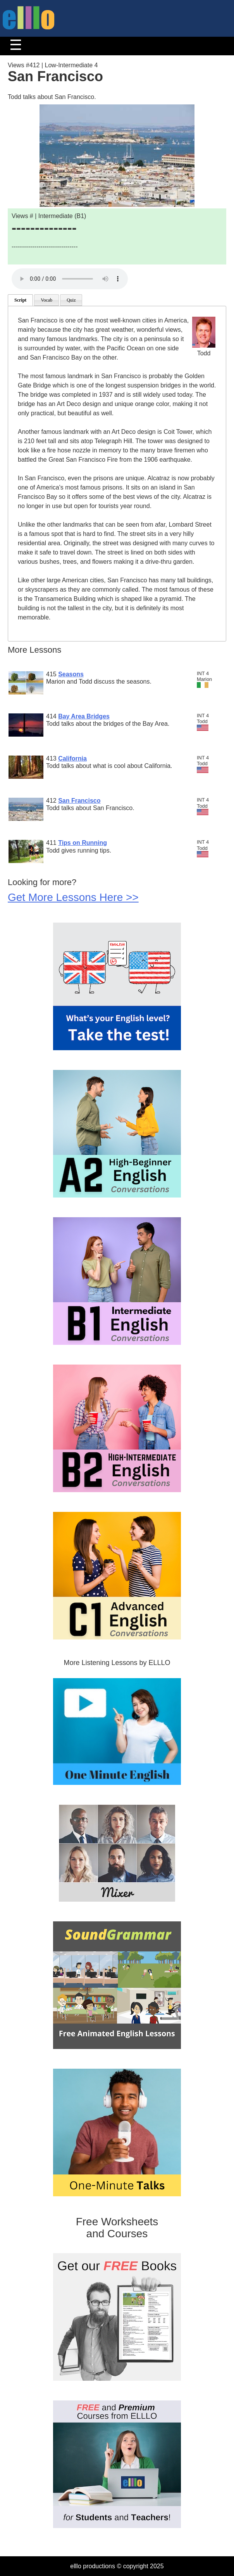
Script (20, 300)
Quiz (71, 300)
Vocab (46, 300)
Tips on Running (82, 842)
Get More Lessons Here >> (73, 897)
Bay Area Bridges (84, 716)
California (72, 758)
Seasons (71, 674)
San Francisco (79, 800)
